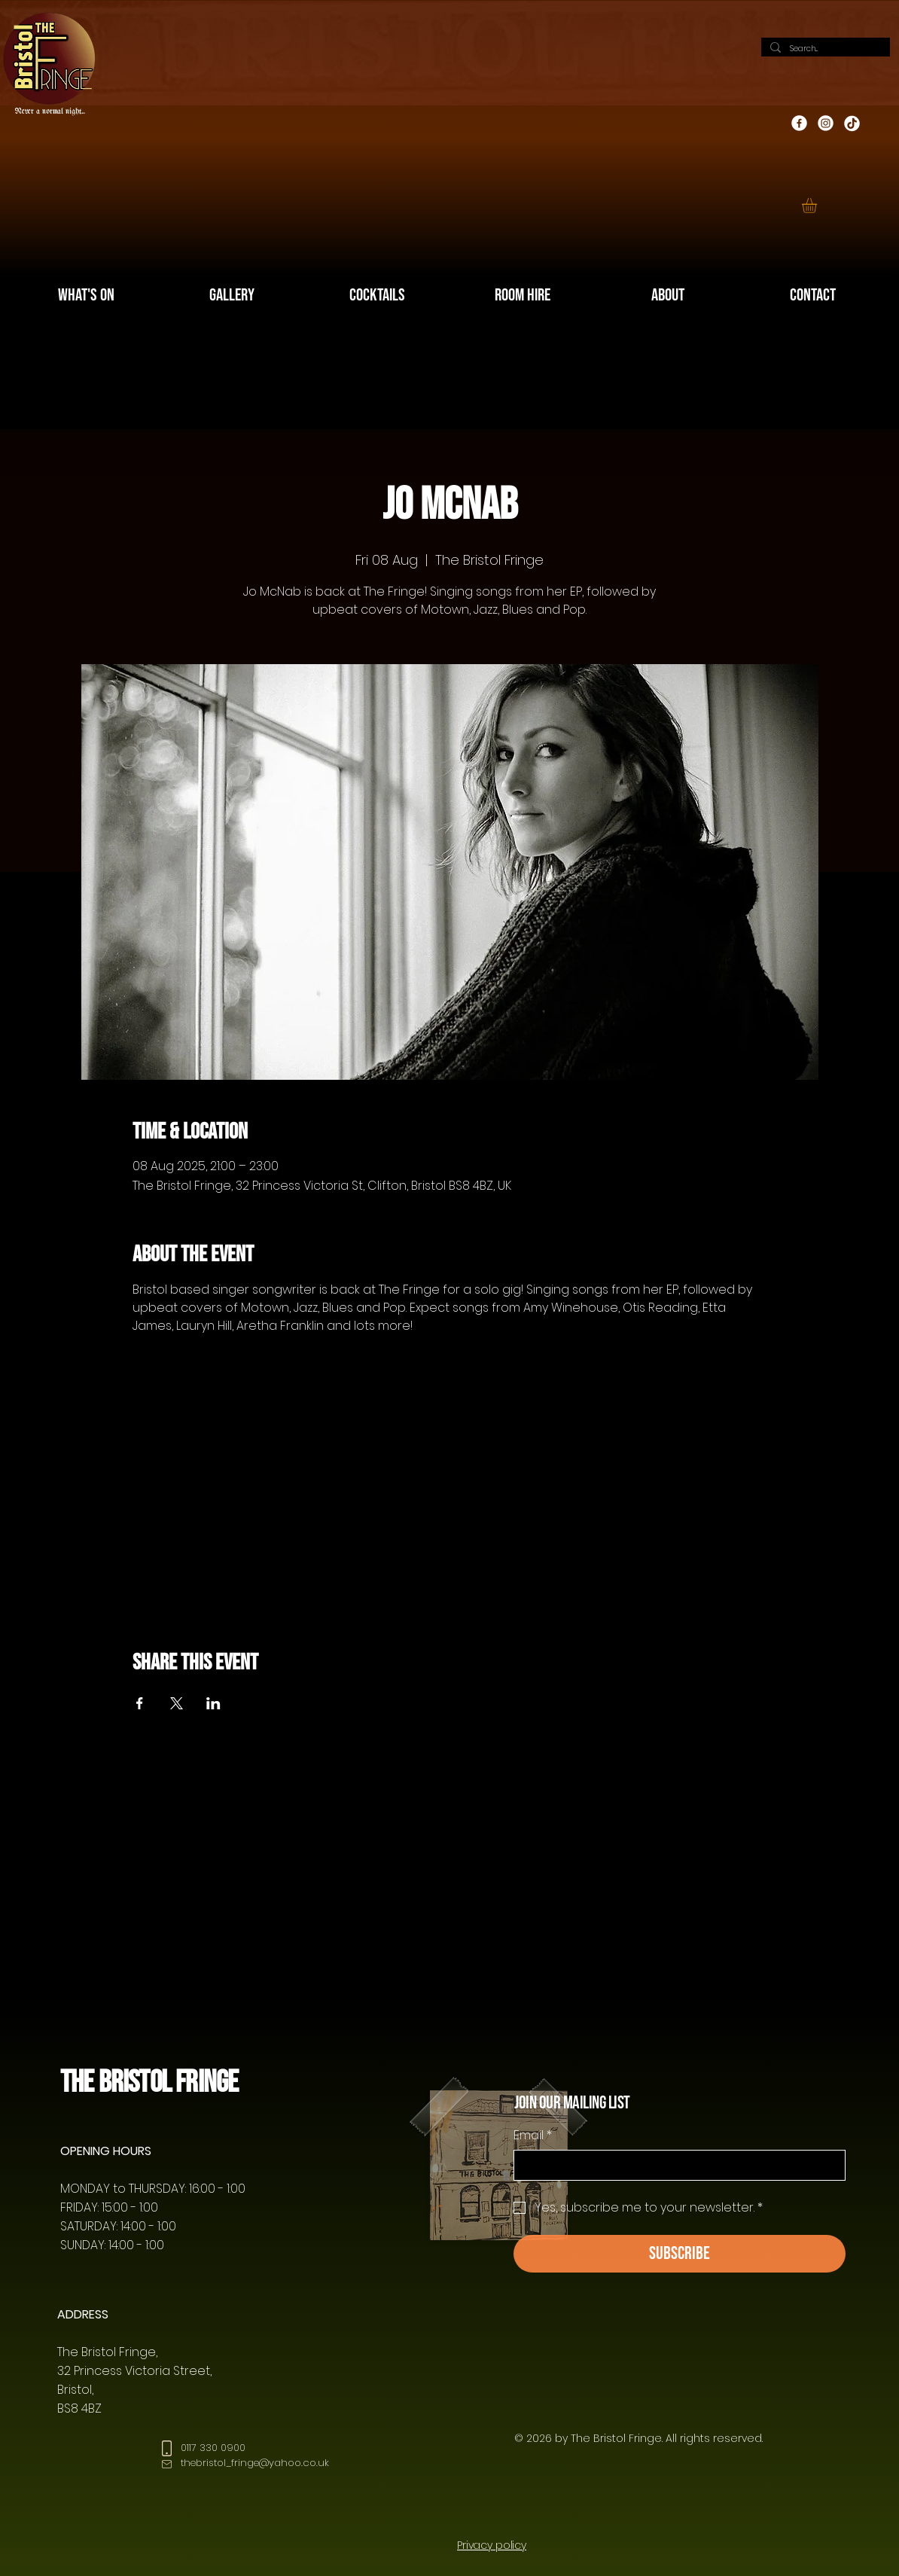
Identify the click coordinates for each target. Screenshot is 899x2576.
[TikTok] (852, 123)
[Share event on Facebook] (140, 1703)
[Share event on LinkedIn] (213, 1703)
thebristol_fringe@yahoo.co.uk (255, 2463)
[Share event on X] (176, 1703)
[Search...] (824, 48)
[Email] (675, 2165)
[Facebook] (799, 123)
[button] (818, 205)
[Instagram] (825, 123)
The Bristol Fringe (149, 2082)
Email (532, 2135)
